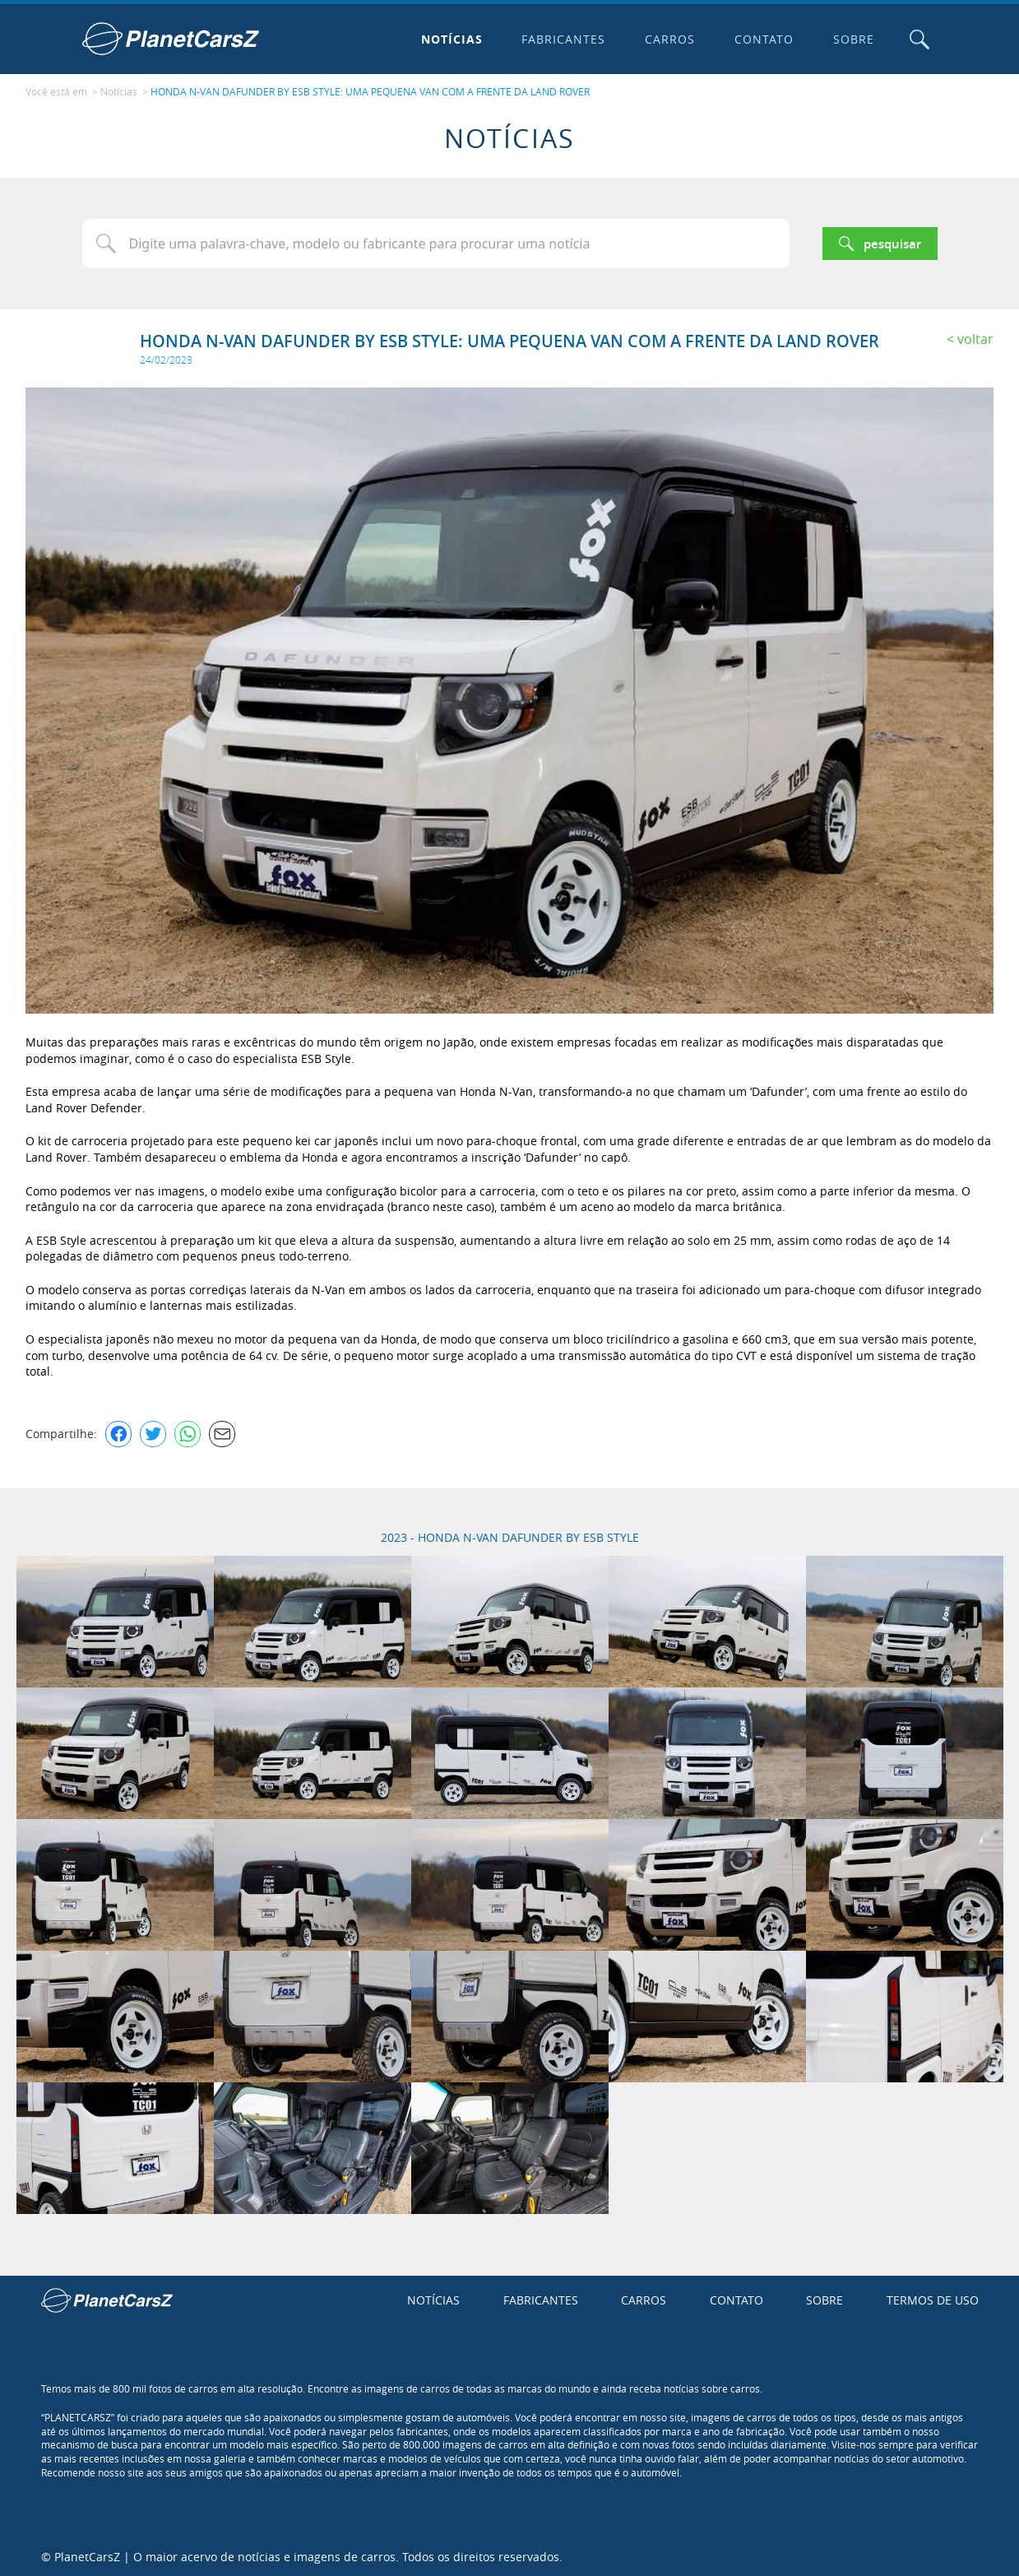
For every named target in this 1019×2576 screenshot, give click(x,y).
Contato (763, 39)
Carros (669, 39)
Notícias (450, 39)
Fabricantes (562, 39)
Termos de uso (933, 2299)
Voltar (975, 337)
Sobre (852, 39)
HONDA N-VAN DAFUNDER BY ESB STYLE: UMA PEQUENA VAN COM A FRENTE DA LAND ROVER (370, 91)
